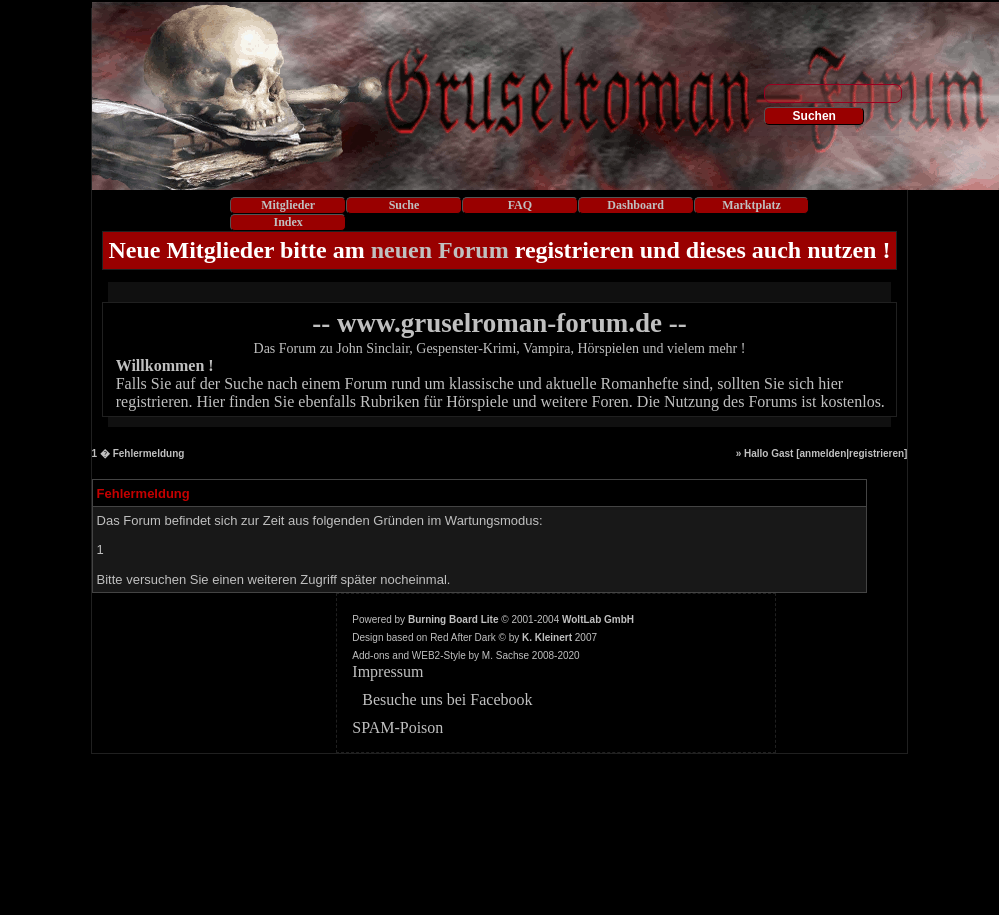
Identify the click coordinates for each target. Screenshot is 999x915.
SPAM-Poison (397, 727)
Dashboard (635, 205)
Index (288, 222)
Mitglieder (288, 205)
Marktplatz (751, 205)
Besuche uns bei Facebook (447, 699)
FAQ (520, 205)
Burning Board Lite (453, 619)
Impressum (387, 671)
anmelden (823, 453)
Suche (404, 205)
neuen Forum (440, 250)
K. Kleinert (547, 637)
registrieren (876, 453)
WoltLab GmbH (598, 619)
